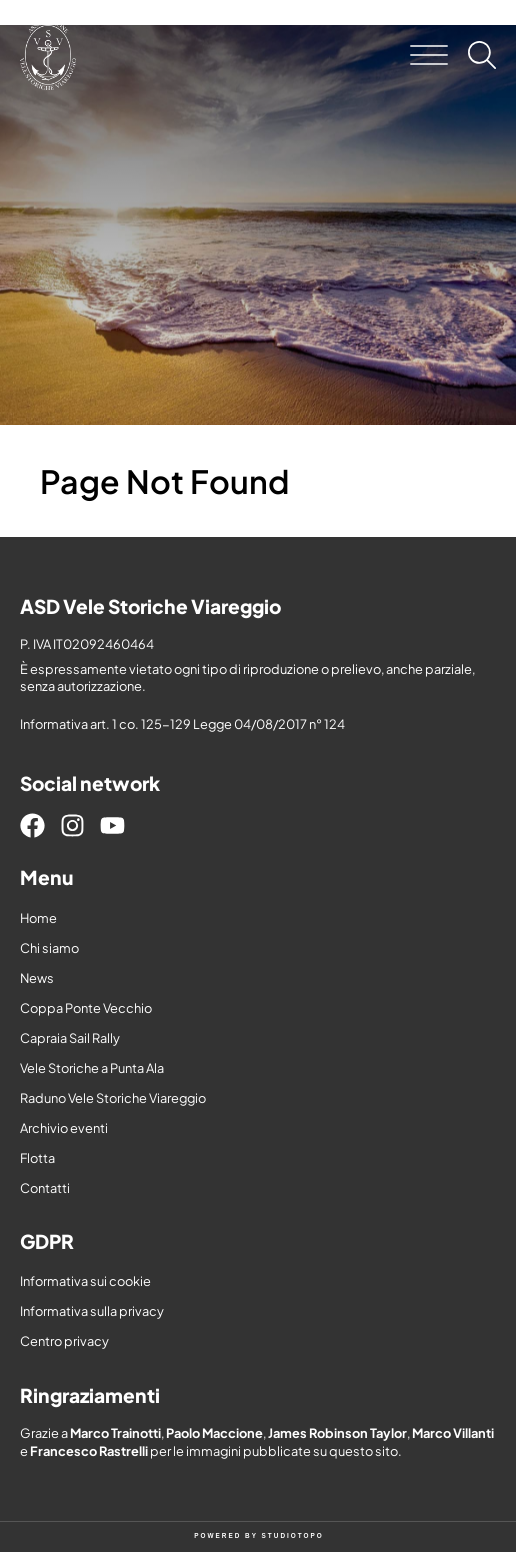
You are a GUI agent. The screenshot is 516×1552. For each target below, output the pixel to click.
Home (38, 918)
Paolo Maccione (214, 1433)
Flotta (37, 1158)
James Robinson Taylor (337, 1433)
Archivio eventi (64, 1128)
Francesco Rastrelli (89, 1451)
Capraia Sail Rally (70, 1038)
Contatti (45, 1188)
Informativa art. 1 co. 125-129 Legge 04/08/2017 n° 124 (182, 724)
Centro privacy (64, 1341)
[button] (429, 55)
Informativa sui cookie (85, 1281)
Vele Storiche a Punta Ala (92, 1068)
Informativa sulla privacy (92, 1311)
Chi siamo (49, 948)
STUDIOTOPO (293, 1535)
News (37, 978)
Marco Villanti (453, 1433)
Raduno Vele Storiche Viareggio (113, 1098)
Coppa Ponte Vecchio (86, 1008)
